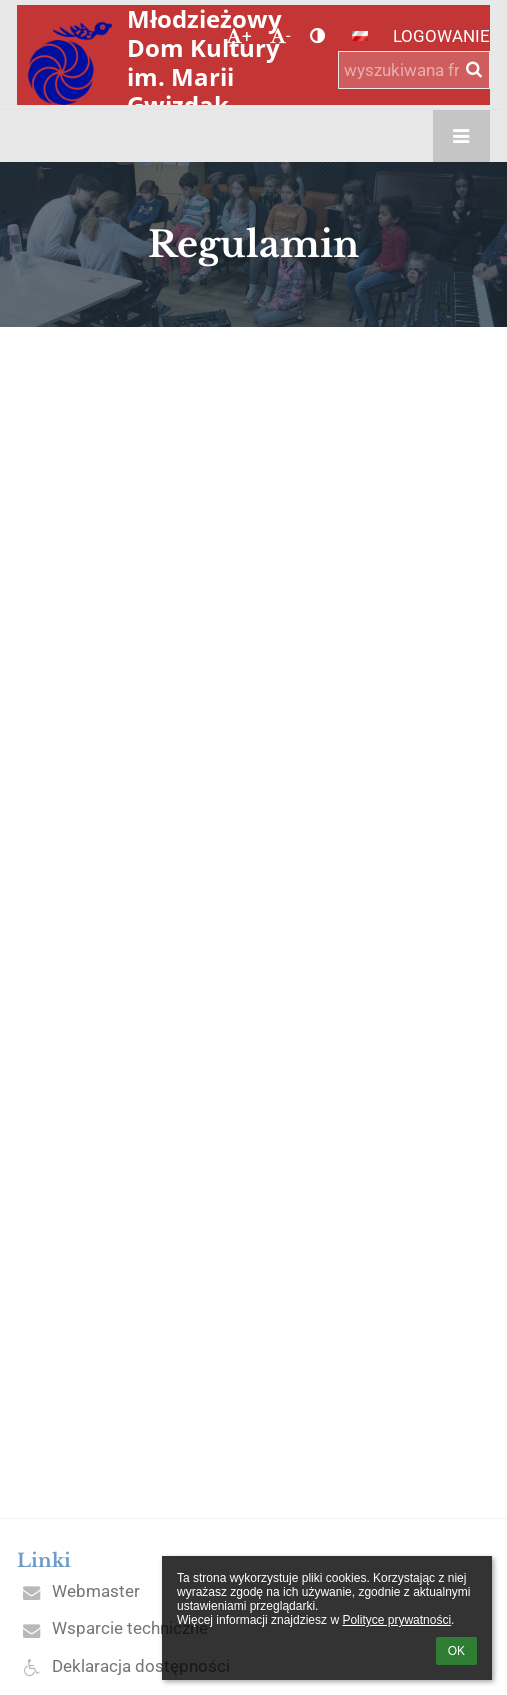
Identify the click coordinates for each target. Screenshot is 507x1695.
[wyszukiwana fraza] (414, 70)
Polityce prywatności (396, 1620)
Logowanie (441, 36)
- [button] (280, 36)
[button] (360, 36)
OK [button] (456, 1651)
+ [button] (239, 36)
